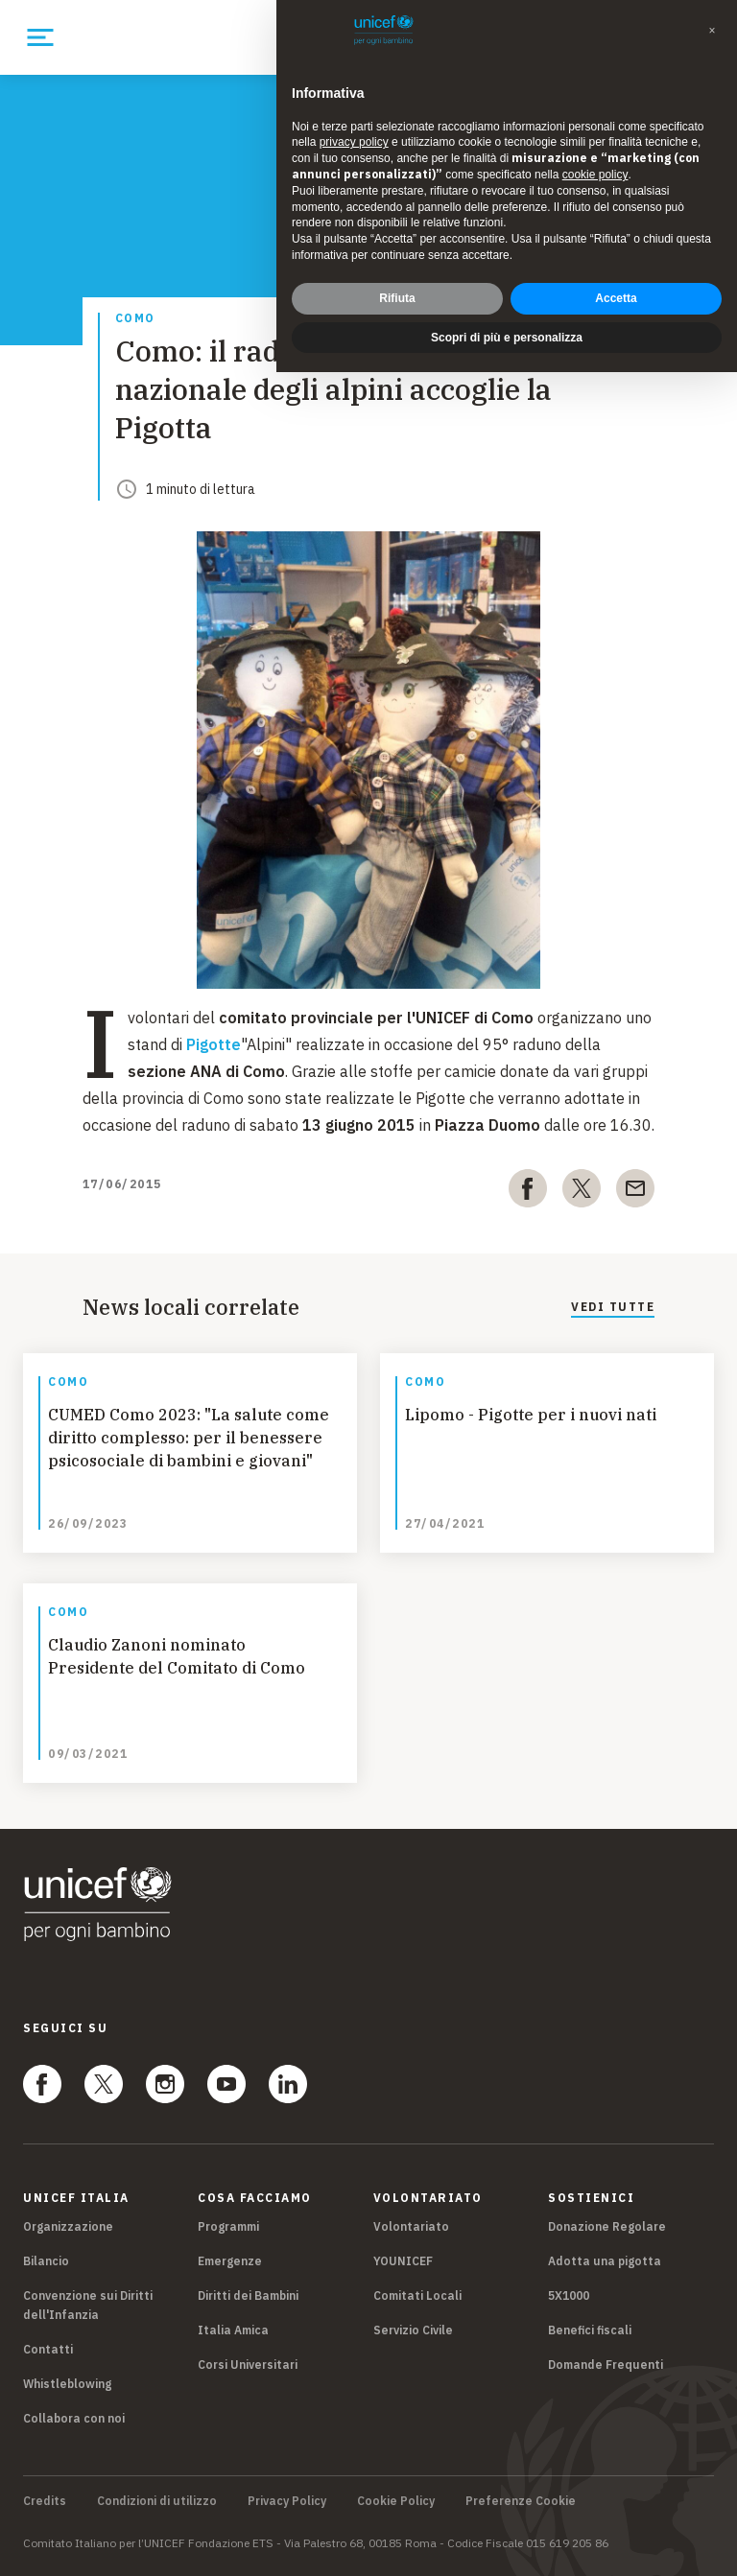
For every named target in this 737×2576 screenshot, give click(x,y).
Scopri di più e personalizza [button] (506, 294)
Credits (44, 2501)
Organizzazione (68, 2226)
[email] (635, 1192)
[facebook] (528, 1192)
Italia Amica (233, 2330)
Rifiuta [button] (397, 255)
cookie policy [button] (595, 131)
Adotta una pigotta (604, 2261)
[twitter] (581, 1192)
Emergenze (230, 2261)
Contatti (48, 2349)
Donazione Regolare (607, 2226)
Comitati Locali (417, 2295)
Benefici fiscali (589, 2330)
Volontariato (411, 2226)
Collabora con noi (74, 2418)
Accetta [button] (615, 255)
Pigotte (213, 1044)
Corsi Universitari (247, 2364)
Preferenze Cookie (520, 2501)
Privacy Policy (287, 2501)
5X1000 (568, 2295)
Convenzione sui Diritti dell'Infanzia (88, 2305)
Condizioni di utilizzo (157, 2501)
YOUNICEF (403, 2261)
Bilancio (46, 2261)
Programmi (228, 2226)
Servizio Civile (413, 2330)
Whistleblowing (67, 2384)
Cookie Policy (396, 2501)
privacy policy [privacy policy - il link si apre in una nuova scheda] (354, 99)
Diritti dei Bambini (248, 2295)
